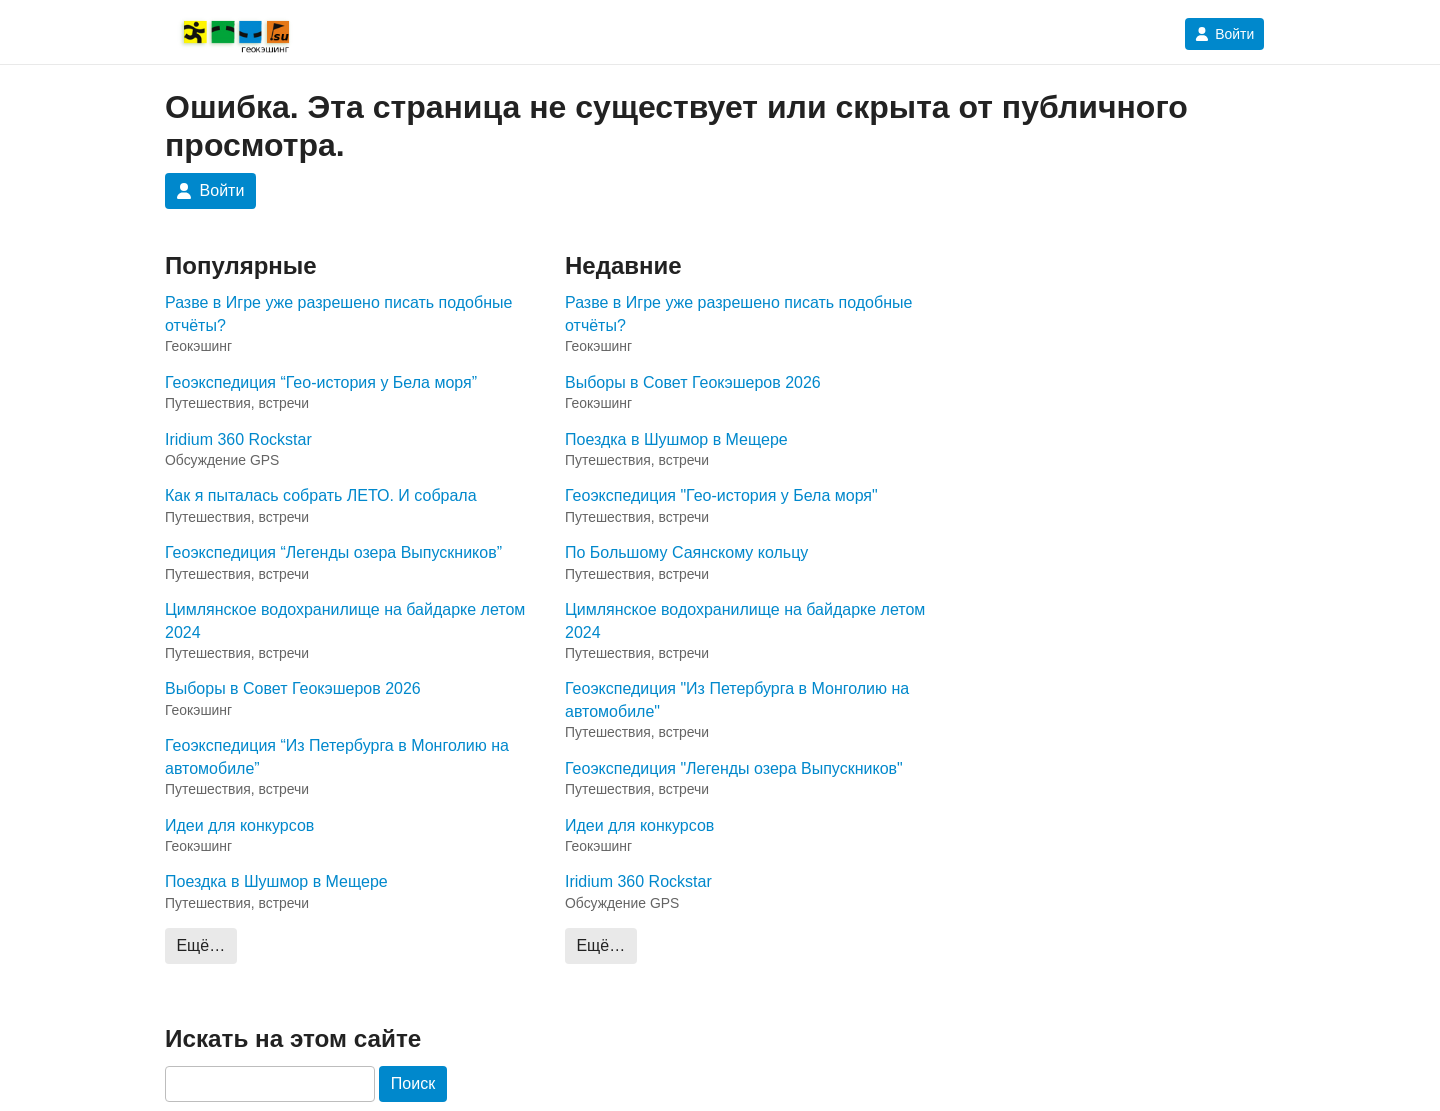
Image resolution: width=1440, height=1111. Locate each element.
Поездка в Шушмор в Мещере (276, 881)
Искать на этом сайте (293, 1038)
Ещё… (200, 945)
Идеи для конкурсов (239, 825)
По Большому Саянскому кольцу (686, 552)
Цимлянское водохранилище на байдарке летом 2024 (345, 620)
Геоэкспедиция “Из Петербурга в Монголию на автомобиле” (337, 756)
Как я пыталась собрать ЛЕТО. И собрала (321, 495)
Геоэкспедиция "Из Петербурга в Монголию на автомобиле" (737, 699)
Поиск (413, 1083)
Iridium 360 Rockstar (238, 439)
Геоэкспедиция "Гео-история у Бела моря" (721, 495)
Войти (1224, 34)
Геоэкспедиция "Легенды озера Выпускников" (734, 768)
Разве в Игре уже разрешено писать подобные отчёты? (338, 313)
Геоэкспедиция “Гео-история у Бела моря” (321, 382)
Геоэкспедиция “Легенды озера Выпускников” (333, 552)
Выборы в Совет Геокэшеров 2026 (293, 688)
